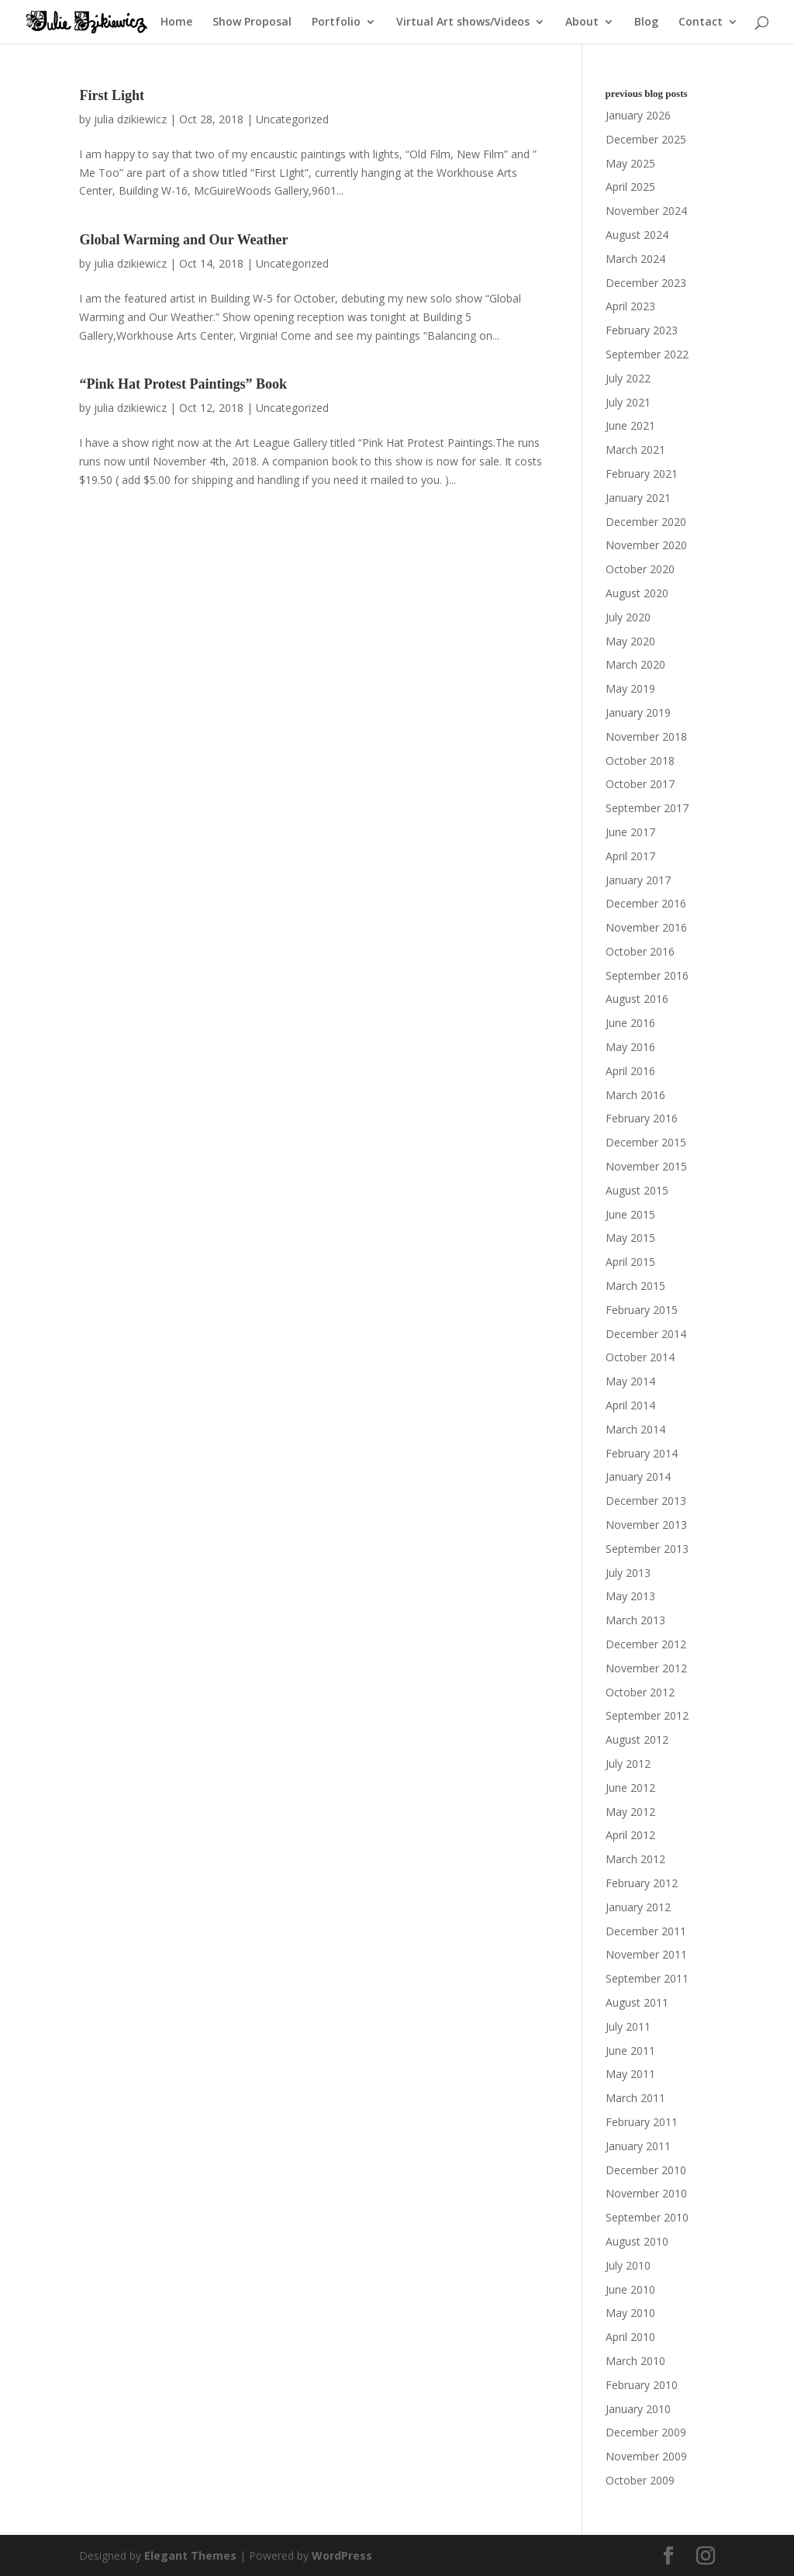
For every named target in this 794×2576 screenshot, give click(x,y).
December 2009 (646, 2432)
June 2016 (630, 1022)
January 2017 (638, 880)
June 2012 (630, 1787)
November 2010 (646, 2193)
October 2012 (640, 1692)
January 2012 (638, 1907)
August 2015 (637, 1190)
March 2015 (635, 1285)
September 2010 (647, 2217)
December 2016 (646, 903)
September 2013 (647, 1548)
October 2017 (640, 783)
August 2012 (637, 1739)
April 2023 (630, 306)
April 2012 (630, 1834)
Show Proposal (252, 22)
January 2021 (638, 497)
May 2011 (630, 2073)
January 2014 (638, 1476)
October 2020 (640, 569)
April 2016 (630, 1070)
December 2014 (646, 1333)
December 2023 (646, 282)
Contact (700, 22)
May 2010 (630, 2312)
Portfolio (336, 22)
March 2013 (635, 1620)
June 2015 (630, 1214)
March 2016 (635, 1094)
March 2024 (635, 258)
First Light (111, 95)
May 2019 (630, 688)
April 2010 (630, 2336)
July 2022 (628, 378)
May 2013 (630, 1596)
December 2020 (646, 521)
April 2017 (630, 856)
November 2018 (646, 736)
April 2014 (630, 1405)
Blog (646, 22)
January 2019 (638, 712)
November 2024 (646, 210)
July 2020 (628, 617)
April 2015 (630, 1261)
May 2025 (630, 163)
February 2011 (642, 2121)
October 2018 (640, 760)
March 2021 (635, 449)
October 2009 (640, 2480)
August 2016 (637, 998)
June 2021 (630, 425)
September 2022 (647, 354)
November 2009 (646, 2456)
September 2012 (647, 1715)
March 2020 (635, 664)
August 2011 (637, 2002)
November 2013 (646, 1524)
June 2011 (630, 2050)
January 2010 (638, 2408)
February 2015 (642, 1309)
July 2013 (628, 1572)
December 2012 (646, 1644)
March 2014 (635, 1429)
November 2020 (646, 545)
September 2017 (647, 807)
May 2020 (630, 641)
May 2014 (630, 1381)
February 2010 (642, 2384)
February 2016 (642, 1118)
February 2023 (642, 330)
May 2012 (630, 1811)
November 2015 (646, 1166)
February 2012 (642, 1883)
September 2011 (647, 1978)
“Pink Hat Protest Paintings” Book (183, 384)
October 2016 (640, 951)
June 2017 (630, 832)
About (582, 22)
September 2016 (647, 975)
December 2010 (646, 2170)
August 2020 (637, 593)
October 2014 (640, 1357)
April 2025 (630, 186)
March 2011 (635, 2097)
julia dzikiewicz (130, 119)
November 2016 (646, 927)
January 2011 (638, 2146)
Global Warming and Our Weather (183, 239)
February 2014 (642, 1453)
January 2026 (638, 115)
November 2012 (646, 1668)
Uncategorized (292, 119)
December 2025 (646, 139)
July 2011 (628, 2026)
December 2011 (646, 1931)
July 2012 (628, 1763)
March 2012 (635, 1859)
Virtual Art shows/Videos (463, 22)
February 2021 (642, 473)
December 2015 (646, 1142)
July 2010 (628, 2265)
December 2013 (646, 1500)
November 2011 (646, 1954)
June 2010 (630, 2289)
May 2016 (630, 1046)
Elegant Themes (190, 2555)
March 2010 (635, 2360)
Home (176, 22)
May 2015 (630, 1237)
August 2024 (637, 234)
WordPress (342, 2555)
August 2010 (637, 2241)
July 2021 (628, 402)
